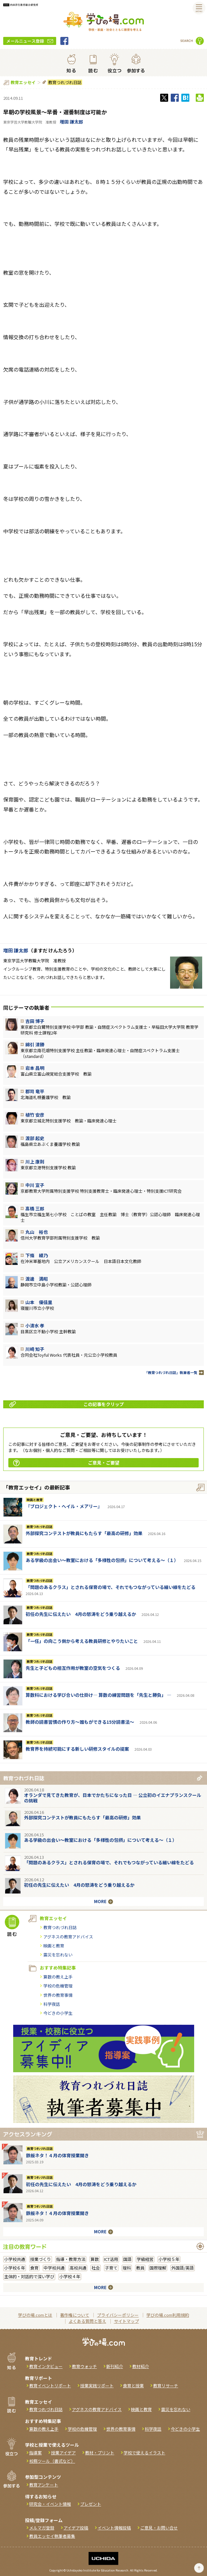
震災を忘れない (58, 1955)
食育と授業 (133, 2386)
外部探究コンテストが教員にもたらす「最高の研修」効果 (84, 1533)
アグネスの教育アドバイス (68, 1937)
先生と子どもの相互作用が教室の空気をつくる (73, 1668)
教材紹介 (140, 2366)
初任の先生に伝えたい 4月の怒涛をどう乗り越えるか (81, 1614)
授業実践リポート (97, 2386)
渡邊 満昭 (36, 1278)
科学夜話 (51, 2004)
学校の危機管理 (58, 1986)
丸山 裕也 (36, 1232)
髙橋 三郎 (34, 1208)
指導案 (35, 2453)
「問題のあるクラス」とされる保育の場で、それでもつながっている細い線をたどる (110, 1587)
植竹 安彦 (34, 1115)
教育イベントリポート (50, 2386)
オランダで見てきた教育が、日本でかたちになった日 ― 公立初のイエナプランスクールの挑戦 (112, 1798)
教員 (140, 2268)
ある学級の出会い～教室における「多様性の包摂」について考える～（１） (102, 1560)
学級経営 (145, 2259)
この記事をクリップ (66, 1404)
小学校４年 (69, 2276)
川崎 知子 (34, 1349)
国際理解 (158, 2268)
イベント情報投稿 (114, 2528)
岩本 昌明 (34, 1068)
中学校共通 (54, 2268)
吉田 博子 (34, 1021)
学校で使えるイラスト (144, 2453)
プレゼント (90, 2504)
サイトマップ (126, 2321)
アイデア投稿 (76, 2528)
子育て (111, 2268)
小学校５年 (169, 2259)
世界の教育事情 (58, 1995)
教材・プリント (99, 2453)
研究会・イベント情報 (50, 2504)
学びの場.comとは (35, 2315)
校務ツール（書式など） (52, 2461)
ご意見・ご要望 (66, 1462)
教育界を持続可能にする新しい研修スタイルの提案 (77, 1749)
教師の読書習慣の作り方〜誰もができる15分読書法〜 (80, 1722)
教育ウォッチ (84, 2366)
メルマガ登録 (41, 2528)
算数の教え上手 (58, 1977)
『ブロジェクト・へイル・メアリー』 (64, 1506)
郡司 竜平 (34, 1091)
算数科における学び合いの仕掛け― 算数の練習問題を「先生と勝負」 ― (98, 1695)
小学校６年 (14, 2268)
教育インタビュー (46, 2366)
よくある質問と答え (87, 2321)
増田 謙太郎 (71, 121)
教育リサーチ (165, 2386)
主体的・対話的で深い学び (29, 2276)
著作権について (74, 2315)
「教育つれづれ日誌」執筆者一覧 (170, 1372)
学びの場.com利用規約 (167, 2315)
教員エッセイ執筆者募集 (52, 2536)
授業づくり (40, 2259)
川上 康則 (34, 1161)
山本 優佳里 (38, 1302)
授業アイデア (63, 2453)
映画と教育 (35, 1500)
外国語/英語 (182, 2268)
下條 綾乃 (36, 1255)
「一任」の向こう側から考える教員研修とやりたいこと (82, 1641)
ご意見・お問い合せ (159, 2528)
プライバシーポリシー (118, 2315)
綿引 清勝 (34, 1044)
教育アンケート (43, 2485)
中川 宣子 (34, 1185)
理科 (127, 2268)
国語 (127, 2259)
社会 (95, 2268)
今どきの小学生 (58, 2013)
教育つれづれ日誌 (64, 82)
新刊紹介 (114, 2366)
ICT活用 (111, 2259)
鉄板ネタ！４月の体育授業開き (57, 2155)
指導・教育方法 (70, 2259)
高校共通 (78, 2268)
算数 (95, 2259)
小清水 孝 (34, 1325)
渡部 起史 (34, 1138)
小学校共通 (14, 2259)
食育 (34, 2268)
